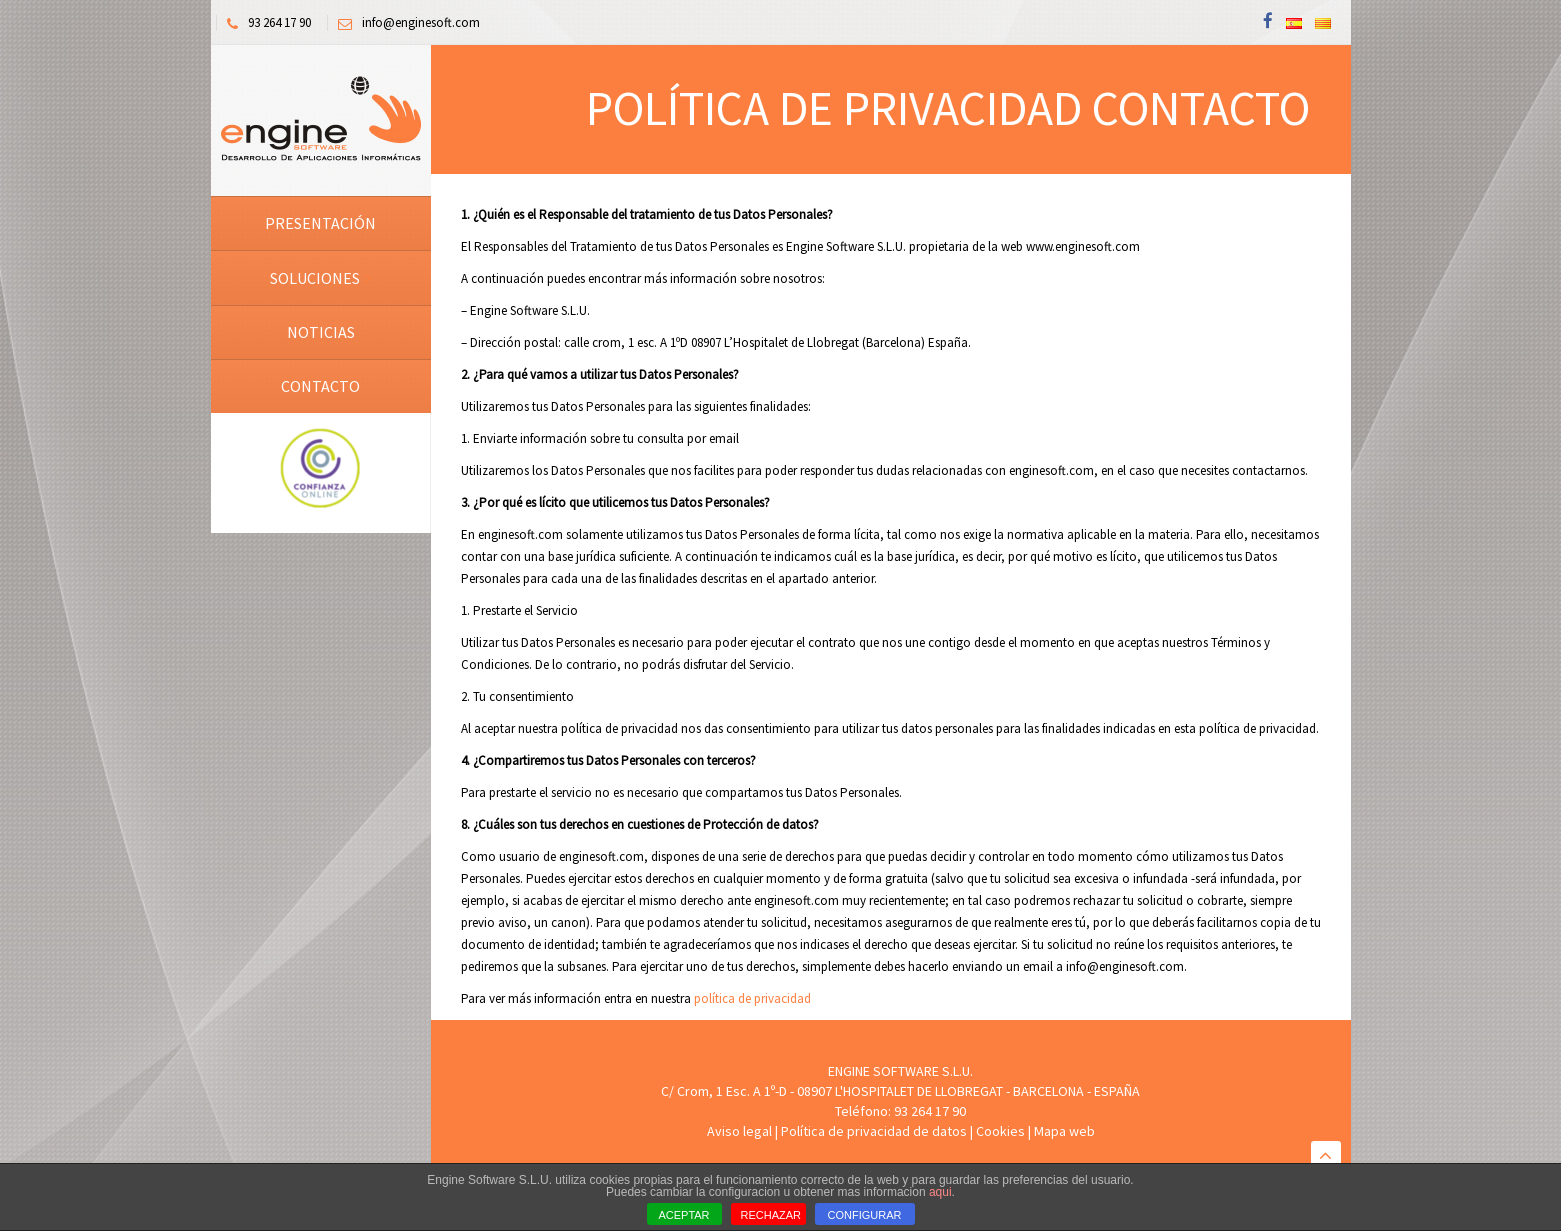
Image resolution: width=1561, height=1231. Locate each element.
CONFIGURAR (865, 1215)
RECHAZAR (771, 1215)
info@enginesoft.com (404, 22)
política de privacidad (752, 998)
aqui (940, 1192)
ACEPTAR (683, 1215)
